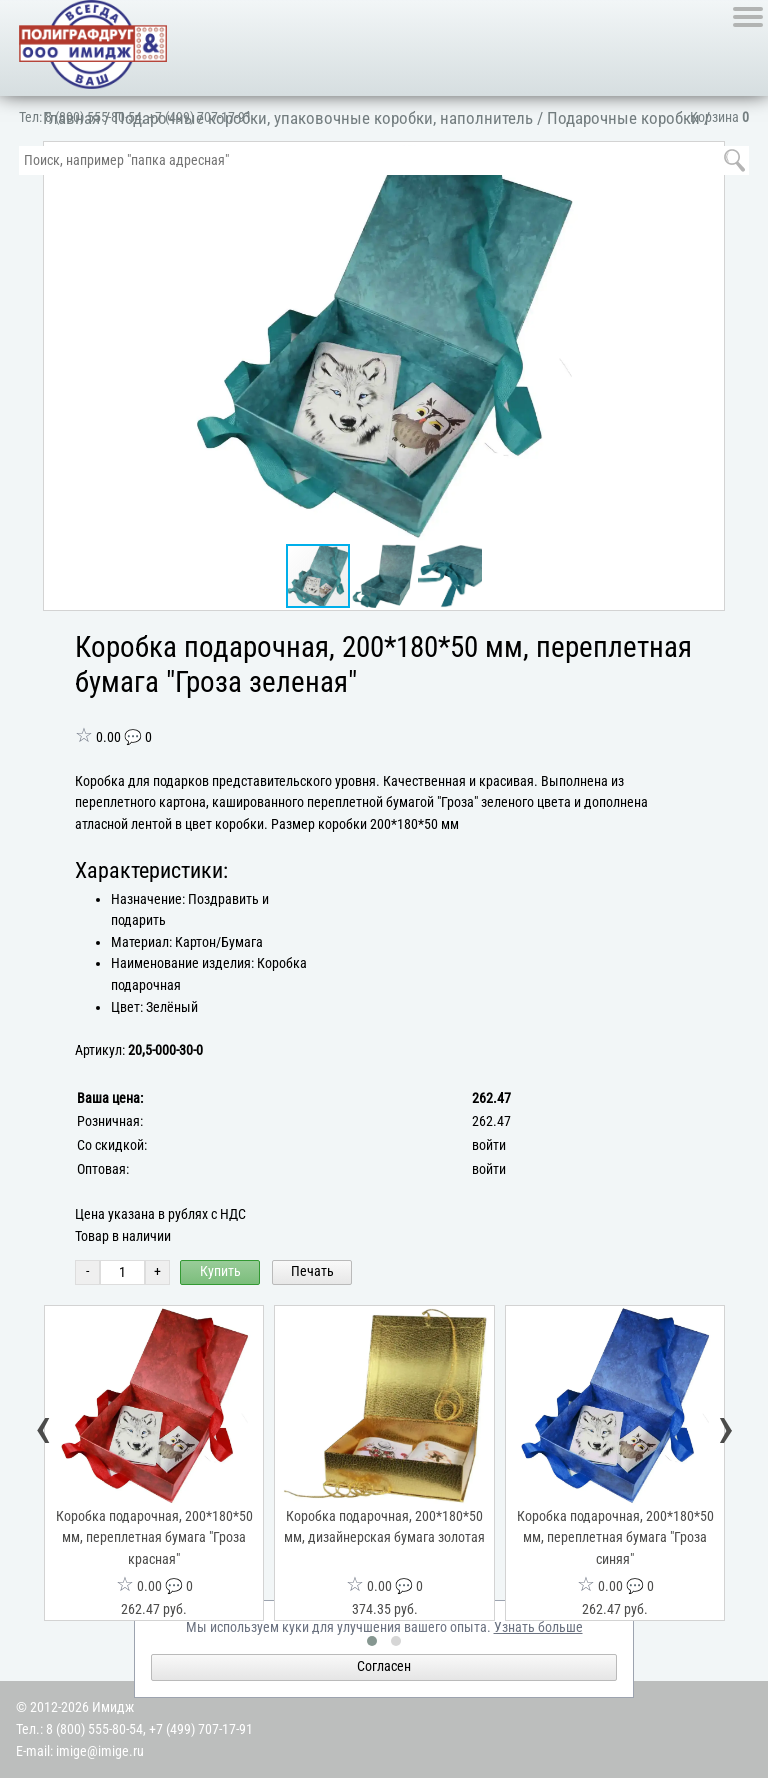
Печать (312, 1271)
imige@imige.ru (100, 1751)
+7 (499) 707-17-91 (200, 117)
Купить (220, 1271)
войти (489, 1145)
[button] (705, 342)
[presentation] (44, 1432)
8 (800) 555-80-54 (93, 117)
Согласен (384, 1666)
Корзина (719, 117)
